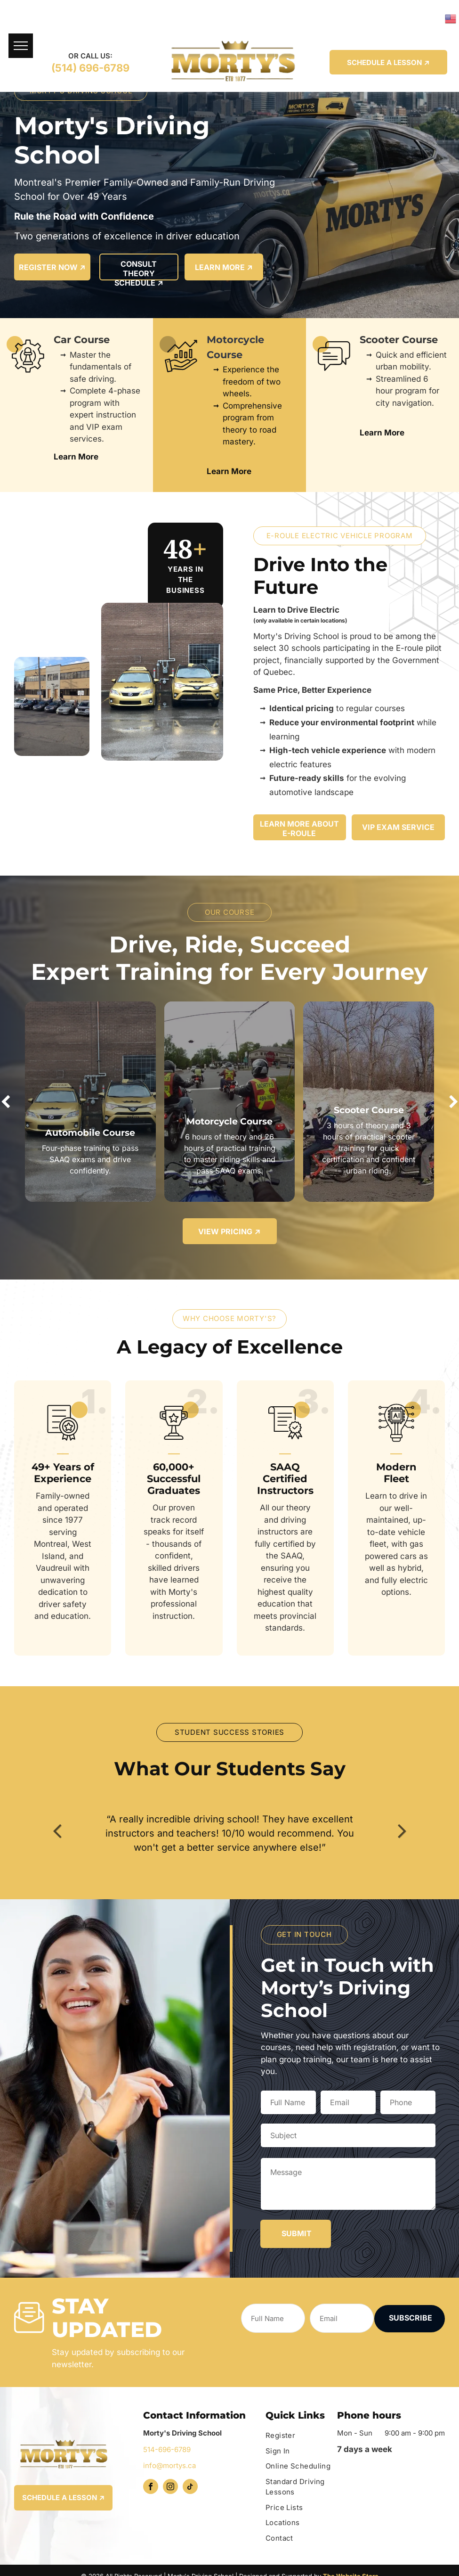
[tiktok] (190, 2487)
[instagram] (170, 2487)
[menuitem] (302, 2436)
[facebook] (150, 2487)
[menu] (20, 45)
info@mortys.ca (169, 2465)
